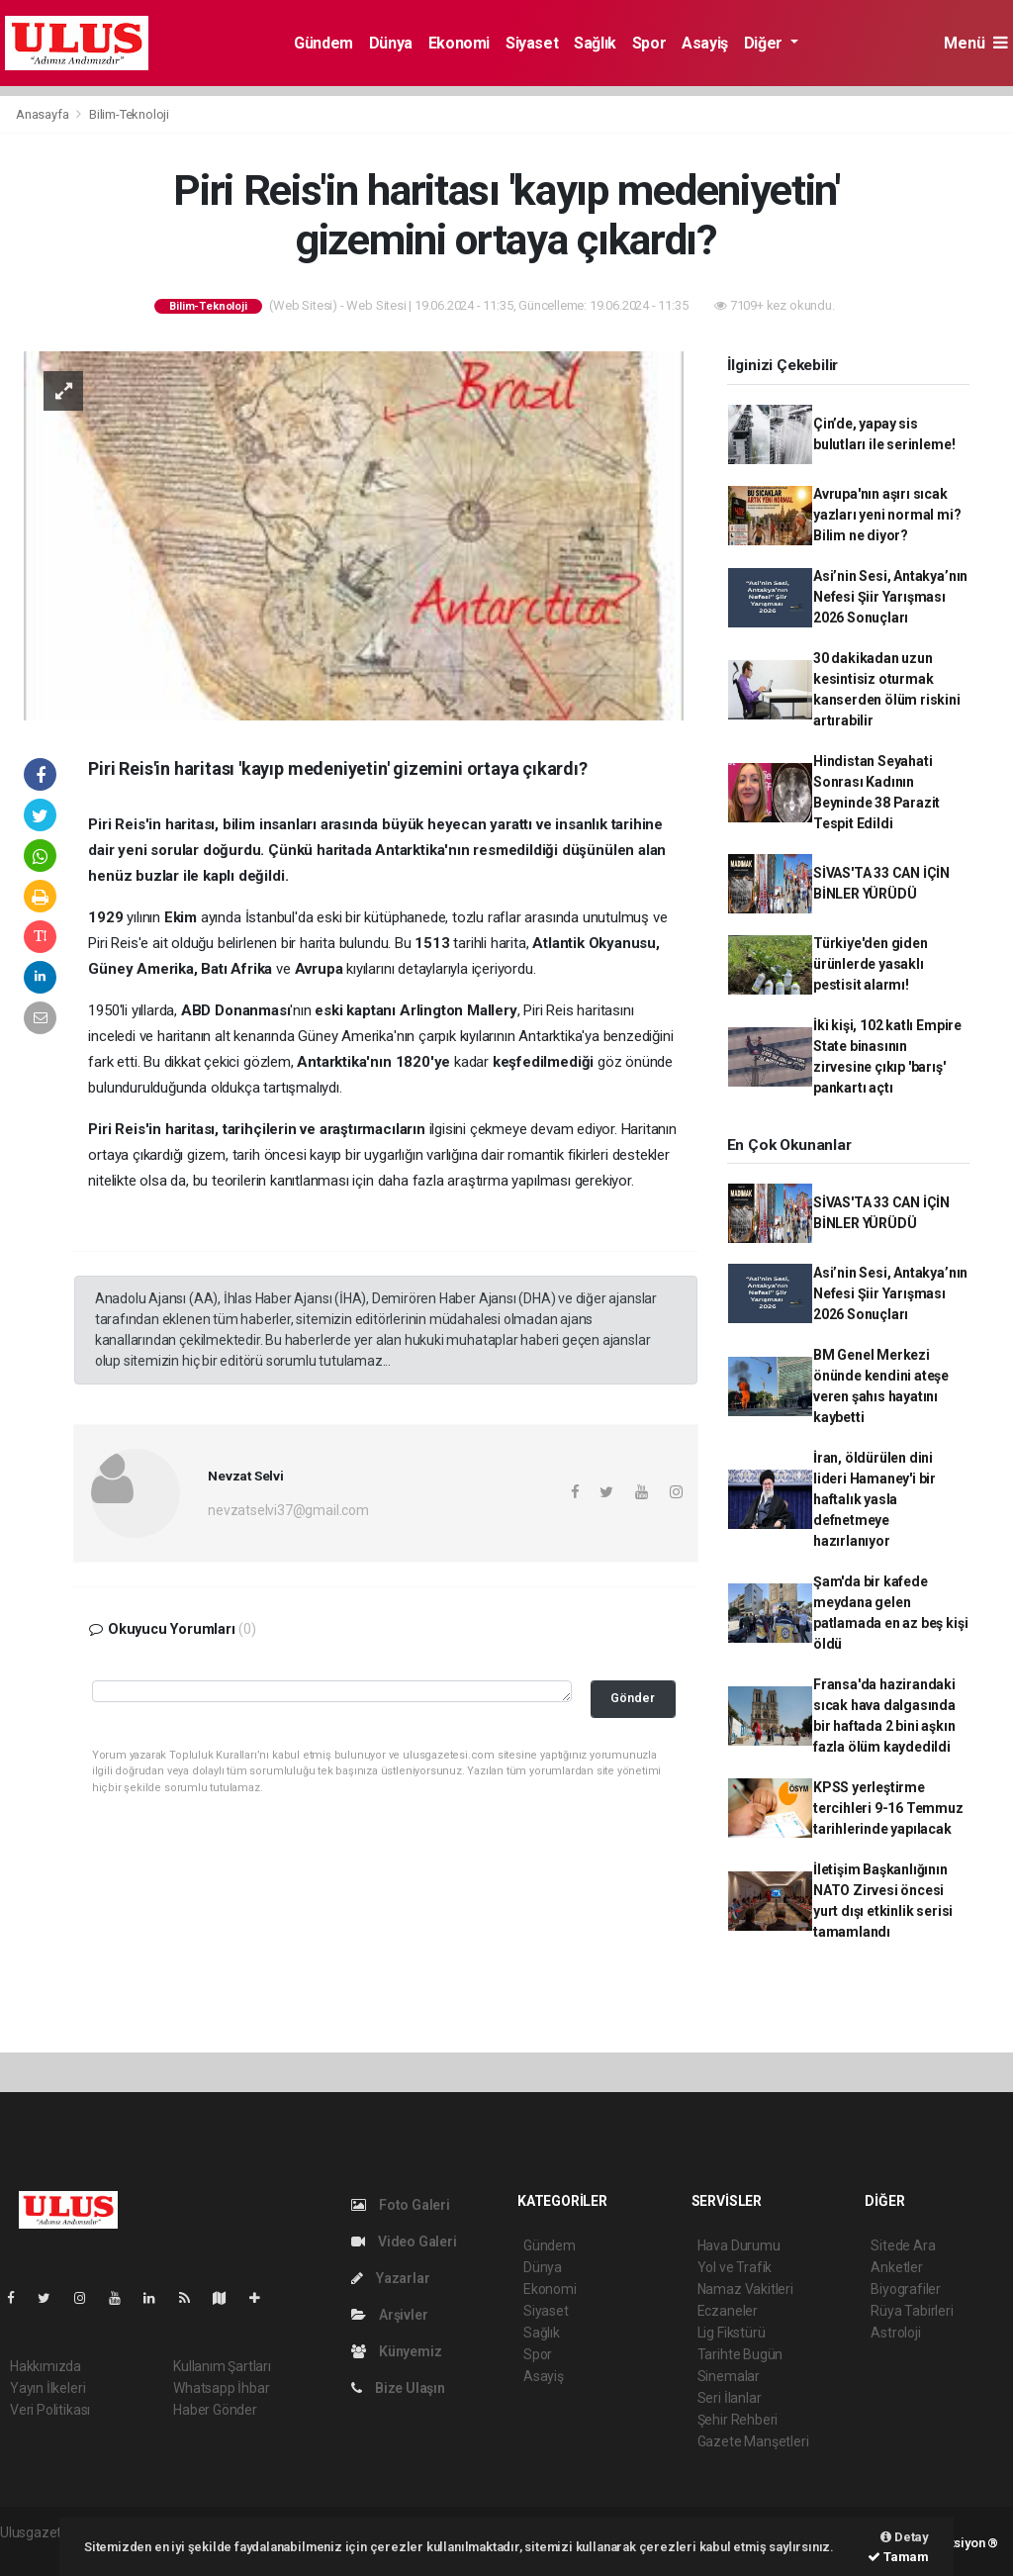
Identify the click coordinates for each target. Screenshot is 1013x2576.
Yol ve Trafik (735, 2267)
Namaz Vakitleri (745, 2289)
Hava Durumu (739, 2245)
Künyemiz (396, 2351)
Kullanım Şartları (222, 2366)
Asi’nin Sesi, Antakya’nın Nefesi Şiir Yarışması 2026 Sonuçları (890, 596)
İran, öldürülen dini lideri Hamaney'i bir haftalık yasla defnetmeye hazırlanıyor (874, 1499)
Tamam (898, 2556)
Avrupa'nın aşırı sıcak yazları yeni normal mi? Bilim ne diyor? (887, 514)
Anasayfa (43, 114)
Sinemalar (728, 2376)
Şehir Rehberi (738, 2420)
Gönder (632, 1697)
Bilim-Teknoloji (129, 114)
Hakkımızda (45, 2366)
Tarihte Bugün (740, 2354)
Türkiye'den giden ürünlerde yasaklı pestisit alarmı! (870, 964)
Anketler (896, 2267)
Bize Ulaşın (398, 2388)
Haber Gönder (215, 2410)
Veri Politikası (50, 2410)
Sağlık (595, 43)
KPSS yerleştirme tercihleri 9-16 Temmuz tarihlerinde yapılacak (888, 1808)
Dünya (391, 43)
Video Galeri (403, 2241)
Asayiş (705, 43)
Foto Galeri (400, 2205)
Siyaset (532, 43)
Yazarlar (390, 2278)
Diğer (765, 43)
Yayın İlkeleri (47, 2388)
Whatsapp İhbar (221, 2388)
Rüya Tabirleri (912, 2311)
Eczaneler (727, 2311)
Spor (649, 43)
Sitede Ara (903, 2245)
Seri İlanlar (729, 2398)
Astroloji (895, 2332)
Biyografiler (906, 2289)
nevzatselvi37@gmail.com (288, 1510)
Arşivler (389, 2315)
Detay (904, 2536)
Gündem (323, 43)
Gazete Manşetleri (753, 2441)
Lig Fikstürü (731, 2332)
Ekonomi (459, 43)
